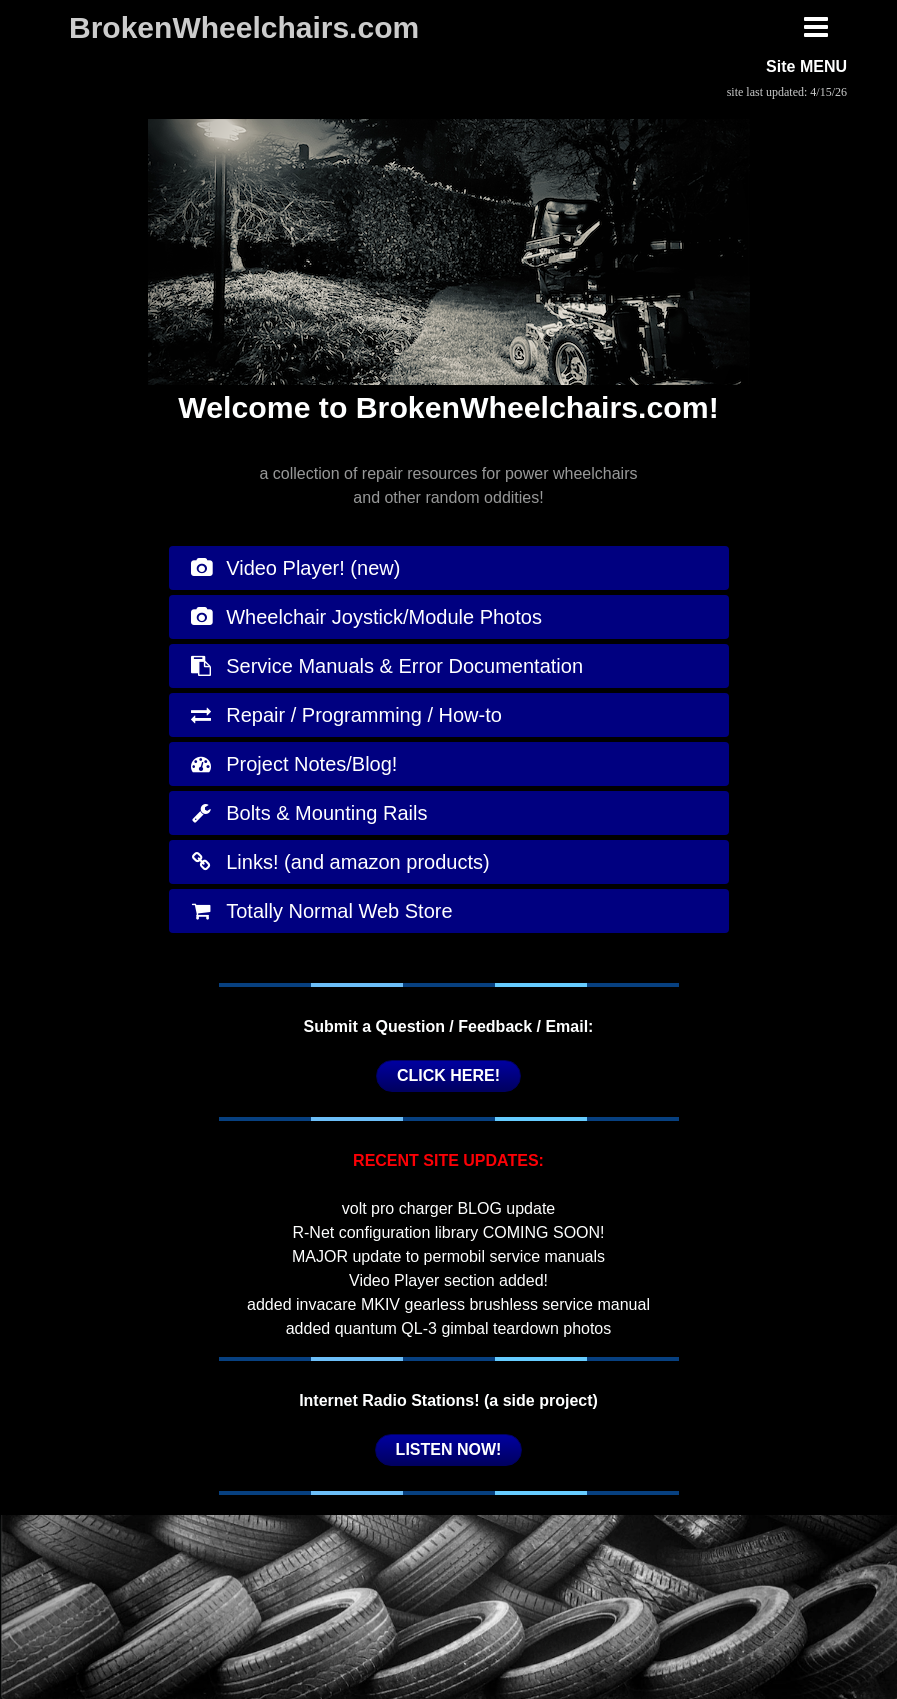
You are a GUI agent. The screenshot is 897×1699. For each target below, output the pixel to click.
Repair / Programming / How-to (345, 715)
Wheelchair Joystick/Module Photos (365, 617)
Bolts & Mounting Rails (308, 813)
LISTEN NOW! (449, 1449)
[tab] (449, 568)
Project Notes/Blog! (293, 764)
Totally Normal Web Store (321, 911)
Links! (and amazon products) (339, 862)
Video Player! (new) (295, 568)
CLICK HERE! (448, 1075)
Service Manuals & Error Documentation (386, 666)
